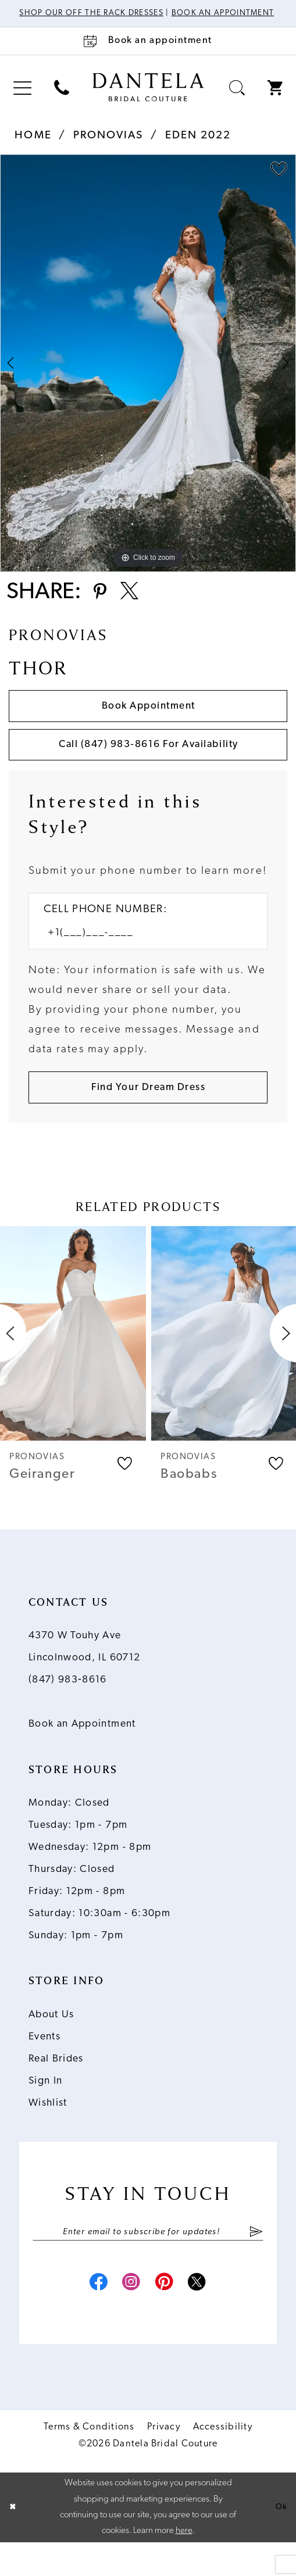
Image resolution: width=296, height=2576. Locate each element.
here (184, 2565)
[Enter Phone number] (140, 957)
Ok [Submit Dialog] (280, 2541)
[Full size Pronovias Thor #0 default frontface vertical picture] (148, 374)
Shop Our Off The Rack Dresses (122, 13)
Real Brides (56, 2087)
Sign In (45, 2109)
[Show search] (236, 100)
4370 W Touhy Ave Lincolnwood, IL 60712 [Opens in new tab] (84, 1675)
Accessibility (222, 2461)
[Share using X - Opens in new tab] (135, 607)
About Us (51, 2043)
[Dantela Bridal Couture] (148, 98)
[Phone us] (62, 100)
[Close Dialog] (13, 2541)
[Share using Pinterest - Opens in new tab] (101, 606)
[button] (22, 100)
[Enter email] (148, 2261)
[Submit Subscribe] (255, 2261)
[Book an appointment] (148, 52)
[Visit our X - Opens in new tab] (204, 2316)
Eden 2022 (198, 146)
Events (44, 2065)
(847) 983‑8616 (67, 1708)
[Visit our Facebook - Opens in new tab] (91, 2316)
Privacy (163, 2461)
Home (33, 146)
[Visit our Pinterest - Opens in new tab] (167, 2316)
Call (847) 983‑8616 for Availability (148, 765)
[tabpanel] (148, 374)
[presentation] (73, 1361)
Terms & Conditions (89, 2461)
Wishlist (47, 2131)
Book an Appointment (82, 1752)
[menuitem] (22, 100)
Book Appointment (148, 723)
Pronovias (108, 146)
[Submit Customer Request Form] (148, 1113)
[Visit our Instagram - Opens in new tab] (129, 2316)
